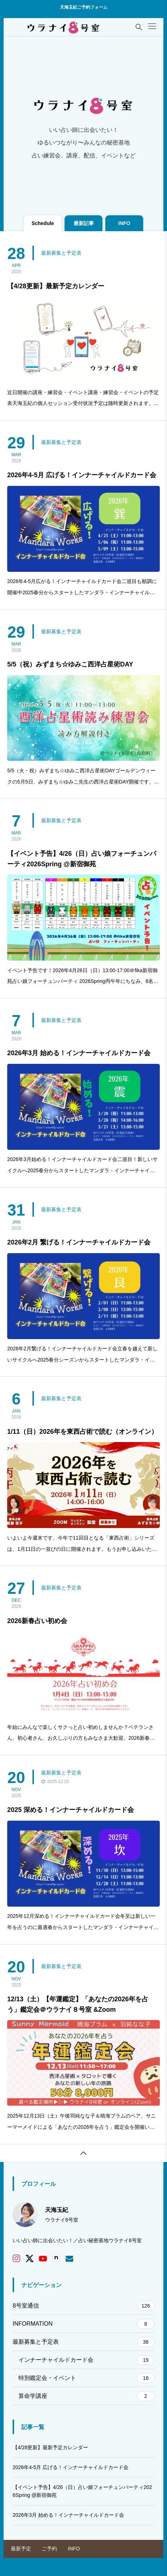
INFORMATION (83, 2324)
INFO (74, 2548)
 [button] (83, 2153)
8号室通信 (83, 2306)
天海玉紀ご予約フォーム (83, 7)
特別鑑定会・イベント (86, 2378)
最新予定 (21, 2548)
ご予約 (49, 2548)
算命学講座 (86, 2396)
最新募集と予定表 (61, 253)
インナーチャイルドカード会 (86, 2360)
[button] (152, 26)
